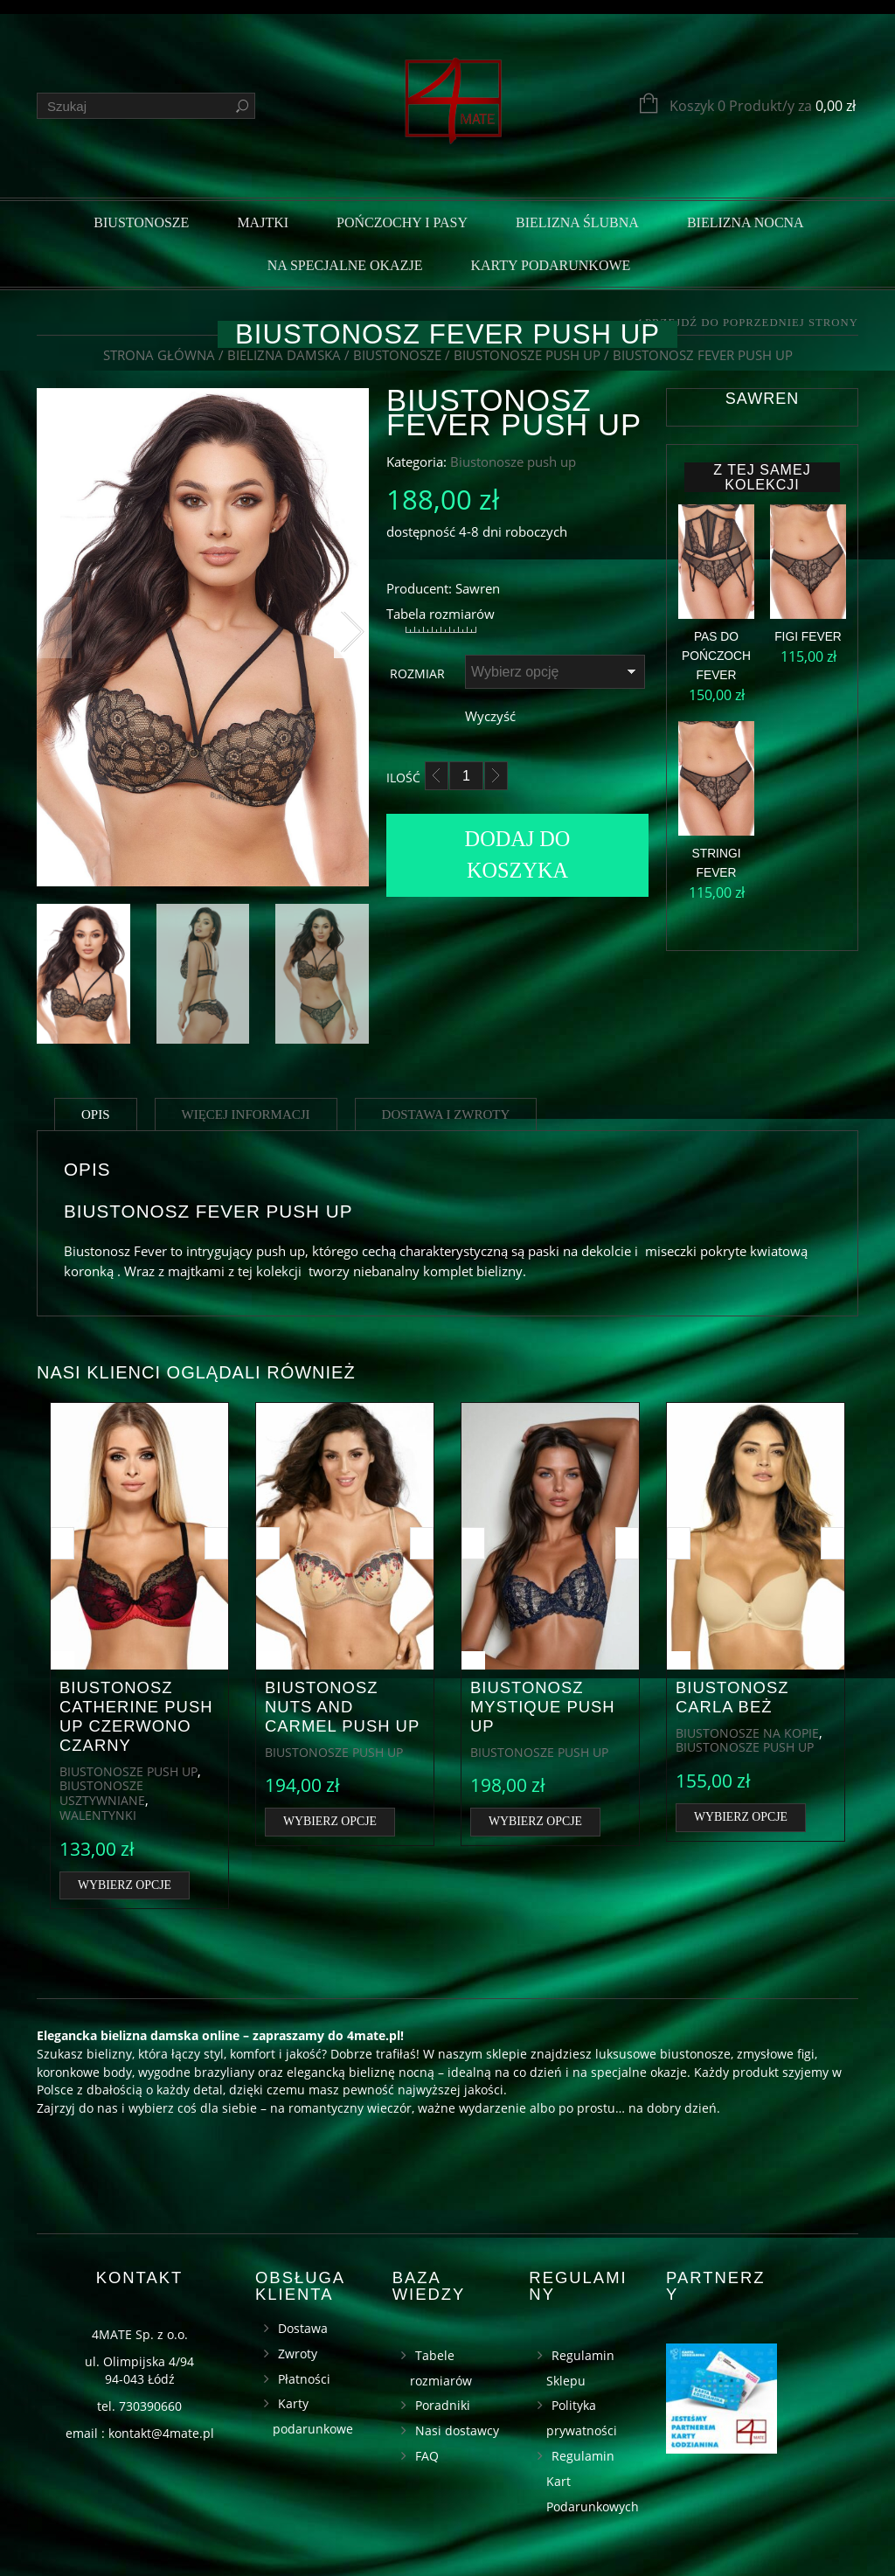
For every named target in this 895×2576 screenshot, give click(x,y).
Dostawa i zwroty (446, 1114)
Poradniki (442, 2405)
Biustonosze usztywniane (102, 1793)
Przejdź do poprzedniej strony (751, 323)
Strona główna (159, 355)
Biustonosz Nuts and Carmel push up (342, 1706)
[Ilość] (466, 775)
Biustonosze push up (527, 355)
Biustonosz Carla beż (732, 1697)
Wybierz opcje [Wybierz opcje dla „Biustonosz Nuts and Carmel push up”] (330, 1821)
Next (351, 627)
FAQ (427, 2456)
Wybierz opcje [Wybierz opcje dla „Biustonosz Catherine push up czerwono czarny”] (124, 1885)
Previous (54, 627)
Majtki (262, 222)
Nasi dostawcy (457, 2430)
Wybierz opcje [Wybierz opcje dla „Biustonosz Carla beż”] (740, 1816)
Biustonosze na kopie (747, 1733)
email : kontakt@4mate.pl (140, 2433)
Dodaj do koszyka (518, 854)
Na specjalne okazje (345, 265)
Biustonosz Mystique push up (542, 1706)
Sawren (762, 398)
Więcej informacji (246, 1114)
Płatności (304, 2379)
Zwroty (297, 2353)
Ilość (403, 777)
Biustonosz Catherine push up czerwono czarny (136, 1716)
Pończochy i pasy (402, 222)
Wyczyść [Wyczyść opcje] (490, 716)
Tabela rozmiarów (440, 613)
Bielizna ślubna (577, 222)
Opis (95, 1114)
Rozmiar (417, 673)
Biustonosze (141, 222)
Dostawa (303, 2328)
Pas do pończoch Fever (716, 656)
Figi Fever (808, 636)
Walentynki (97, 1815)
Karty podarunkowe (550, 265)
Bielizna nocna (745, 222)
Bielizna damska (284, 355)
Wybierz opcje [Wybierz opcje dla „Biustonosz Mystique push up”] (535, 1821)
